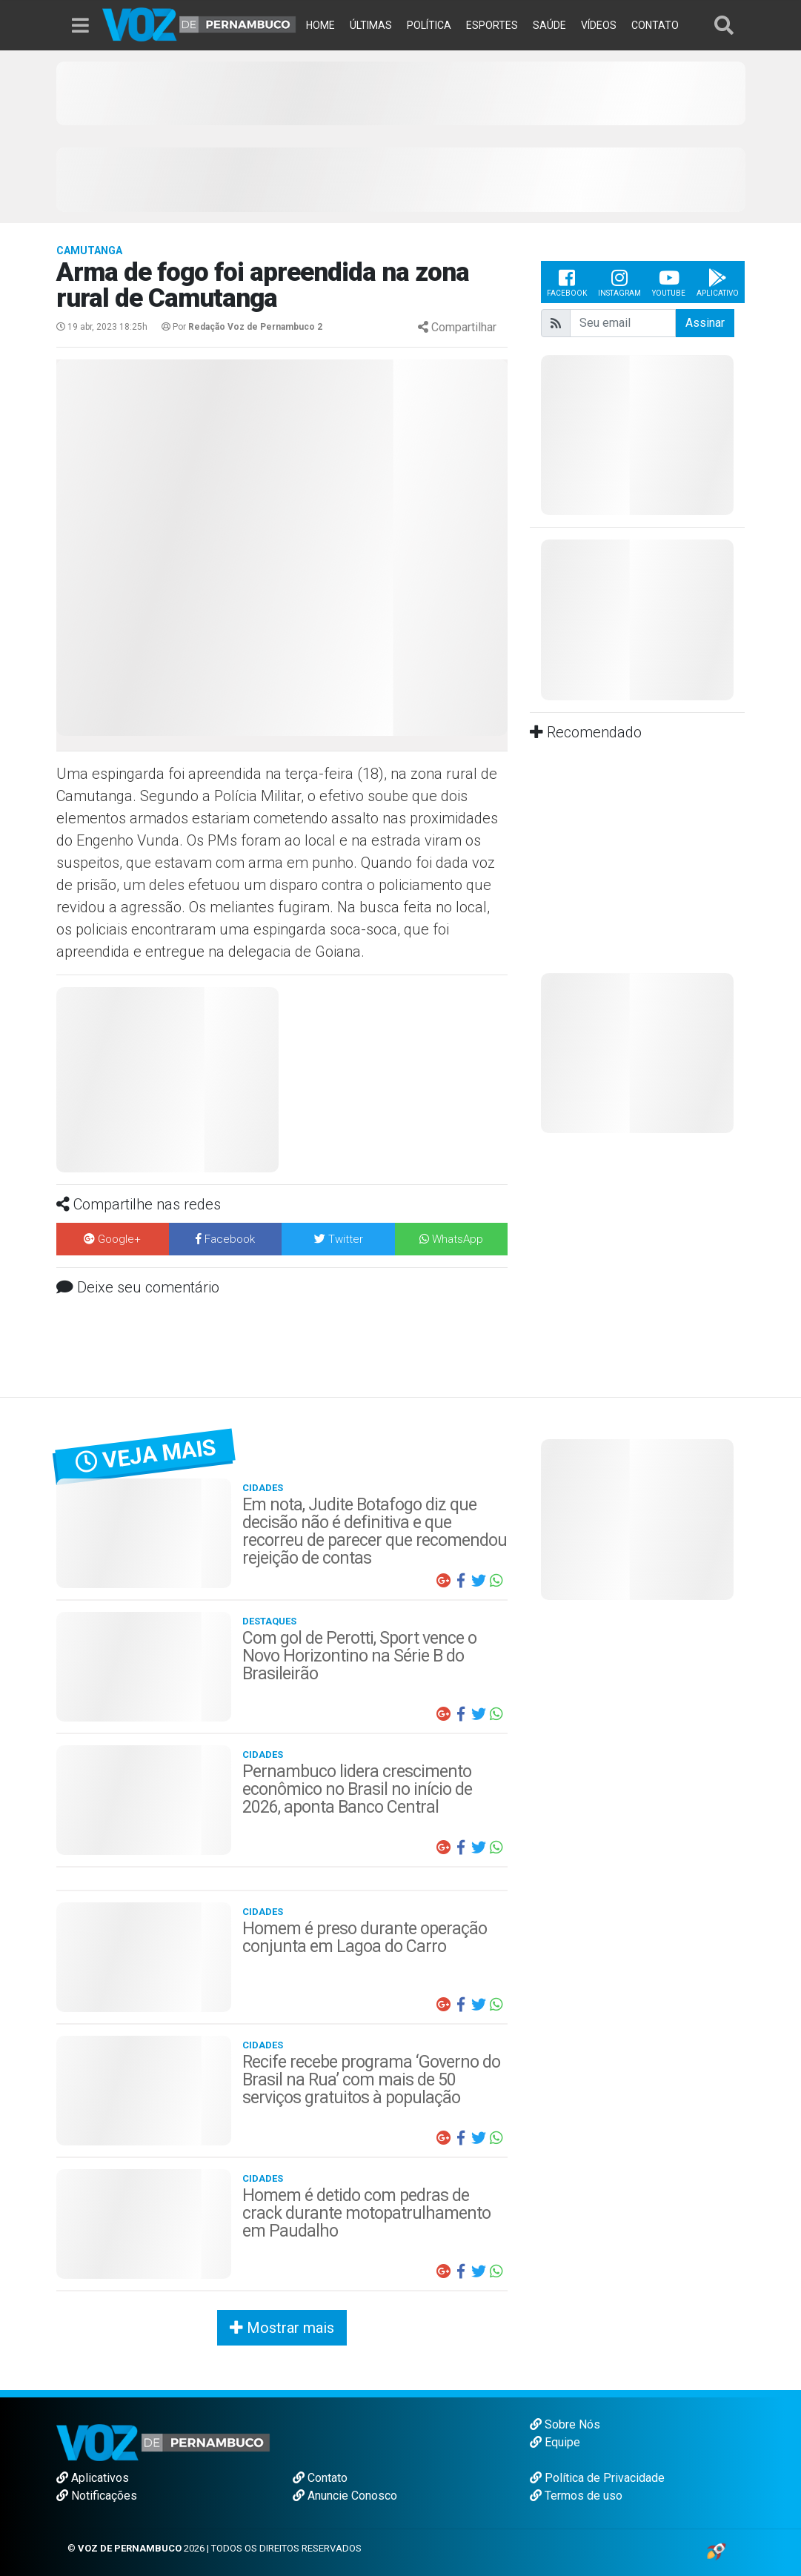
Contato (320, 2478)
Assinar (705, 323)
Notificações (96, 2496)
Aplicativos (92, 2478)
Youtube (668, 282)
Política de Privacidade (597, 2478)
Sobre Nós (565, 2424)
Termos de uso (576, 2496)
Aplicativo (718, 282)
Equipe (555, 2442)
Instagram (619, 282)
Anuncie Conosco (345, 2496)
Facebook (567, 282)
